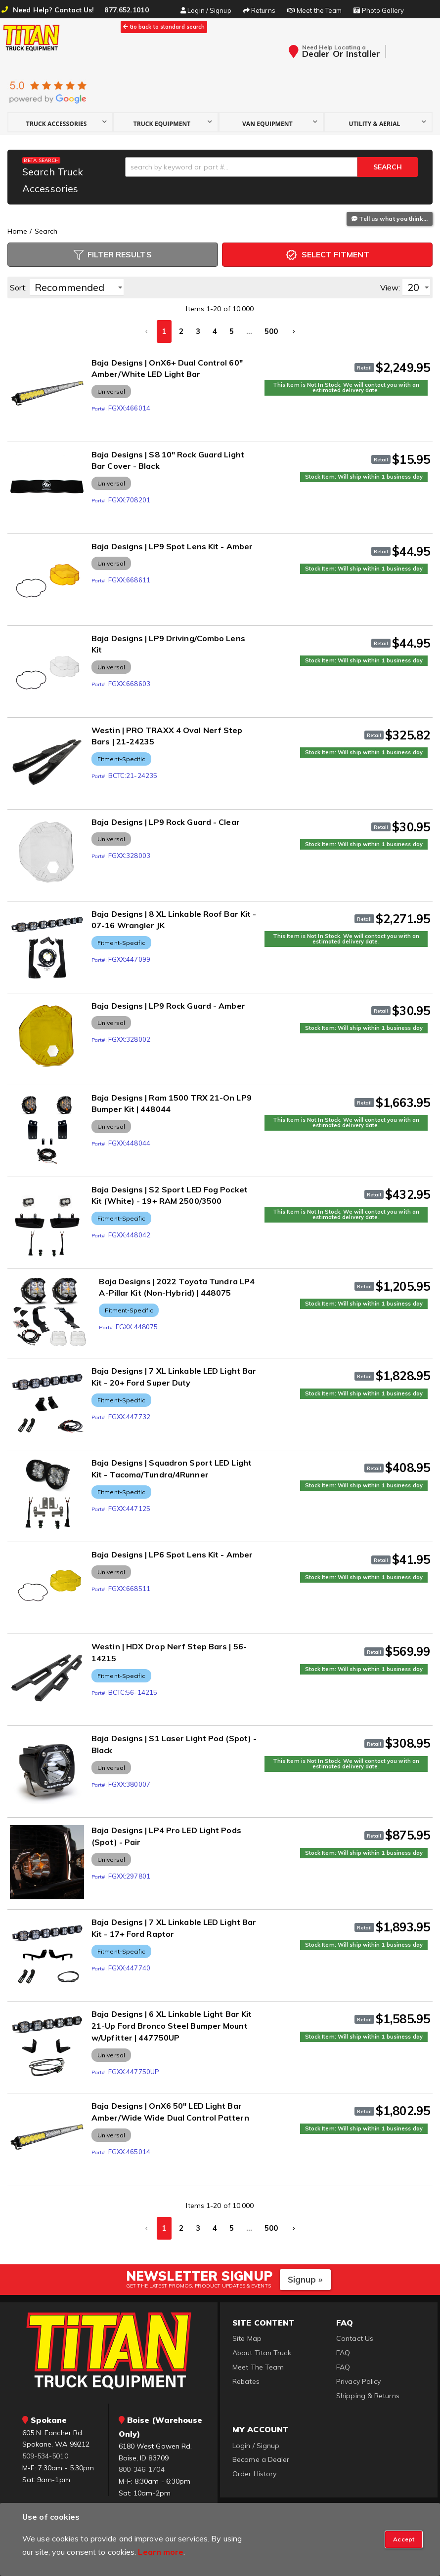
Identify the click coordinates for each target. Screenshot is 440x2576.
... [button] (249, 331)
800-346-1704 (142, 2464)
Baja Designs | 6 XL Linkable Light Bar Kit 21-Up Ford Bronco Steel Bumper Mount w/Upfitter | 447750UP (171, 2021)
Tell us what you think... (390, 218)
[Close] (404, 2539)
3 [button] (198, 331)
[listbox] (77, 287)
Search (46, 231)
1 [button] (164, 331)
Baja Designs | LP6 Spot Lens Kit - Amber (172, 1550)
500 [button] (271, 331)
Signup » (305, 2274)
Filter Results (112, 254)
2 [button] (181, 331)
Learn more (160, 2552)
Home (17, 231)
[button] (60, 122)
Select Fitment (327, 255)
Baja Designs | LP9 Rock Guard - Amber (168, 1006)
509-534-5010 (45, 2451)
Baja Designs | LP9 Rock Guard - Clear (165, 822)
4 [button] (215, 331)
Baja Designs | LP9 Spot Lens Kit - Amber (172, 546)
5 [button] (231, 331)
